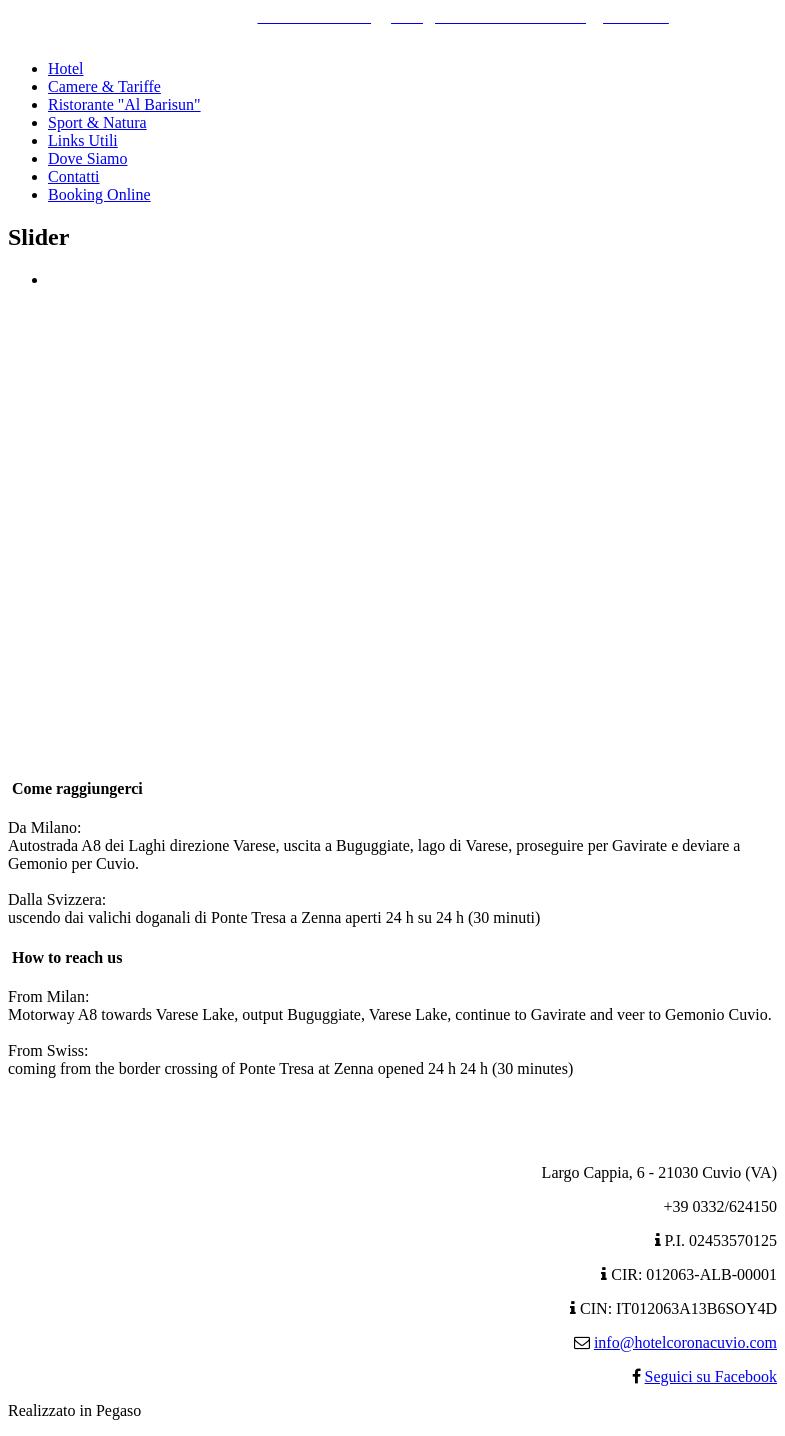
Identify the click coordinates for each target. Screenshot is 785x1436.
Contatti (74, 176)
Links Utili (83, 140)
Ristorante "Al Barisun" (124, 104)
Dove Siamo (88, 158)
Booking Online (99, 194)
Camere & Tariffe (104, 86)
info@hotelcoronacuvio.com (685, 1342)
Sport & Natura (97, 122)
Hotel (66, 68)
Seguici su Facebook (711, 1376)
